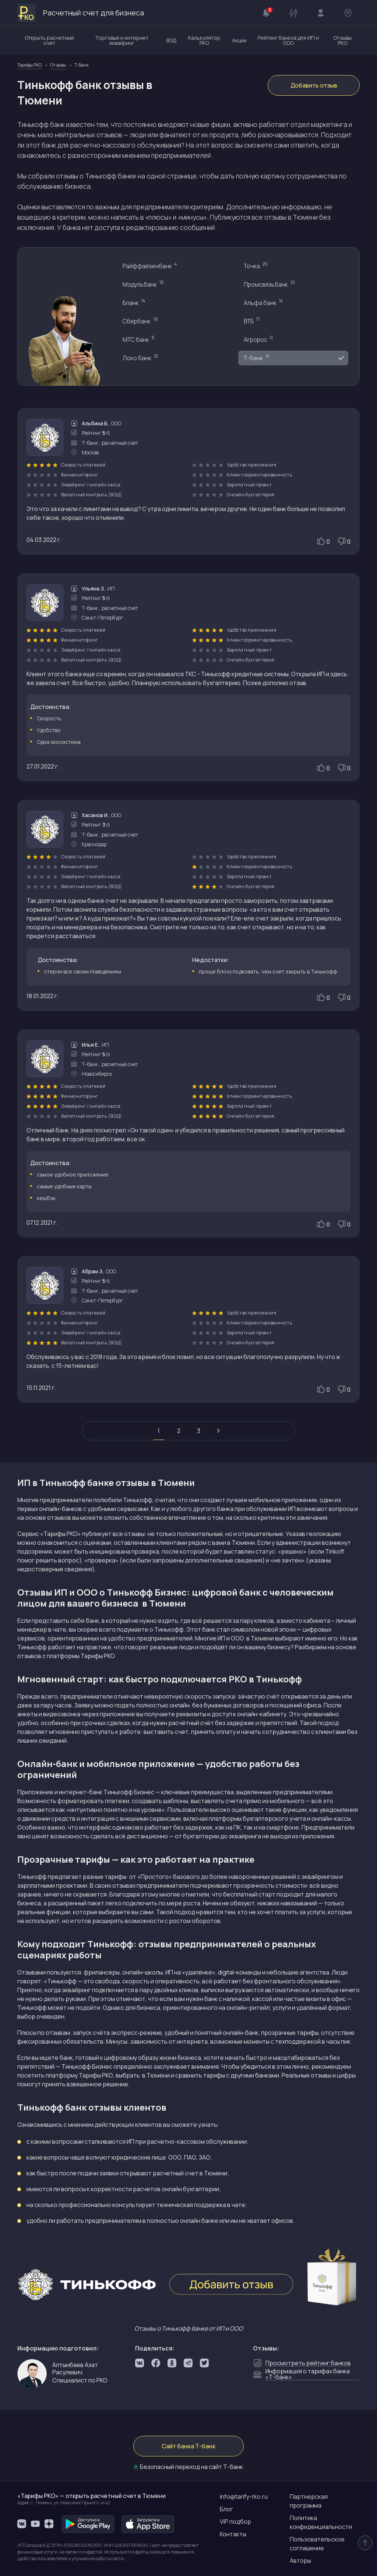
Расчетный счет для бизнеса (80, 13)
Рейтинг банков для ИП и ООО (288, 40)
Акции (239, 40)
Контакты (233, 2534)
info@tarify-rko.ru (244, 2496)
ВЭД (171, 40)
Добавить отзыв (313, 85)
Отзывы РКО (342, 40)
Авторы (300, 2561)
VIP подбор (235, 2522)
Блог (226, 2509)
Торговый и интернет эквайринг (121, 40)
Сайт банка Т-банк (188, 2446)
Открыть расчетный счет (49, 40)
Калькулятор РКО (204, 40)
